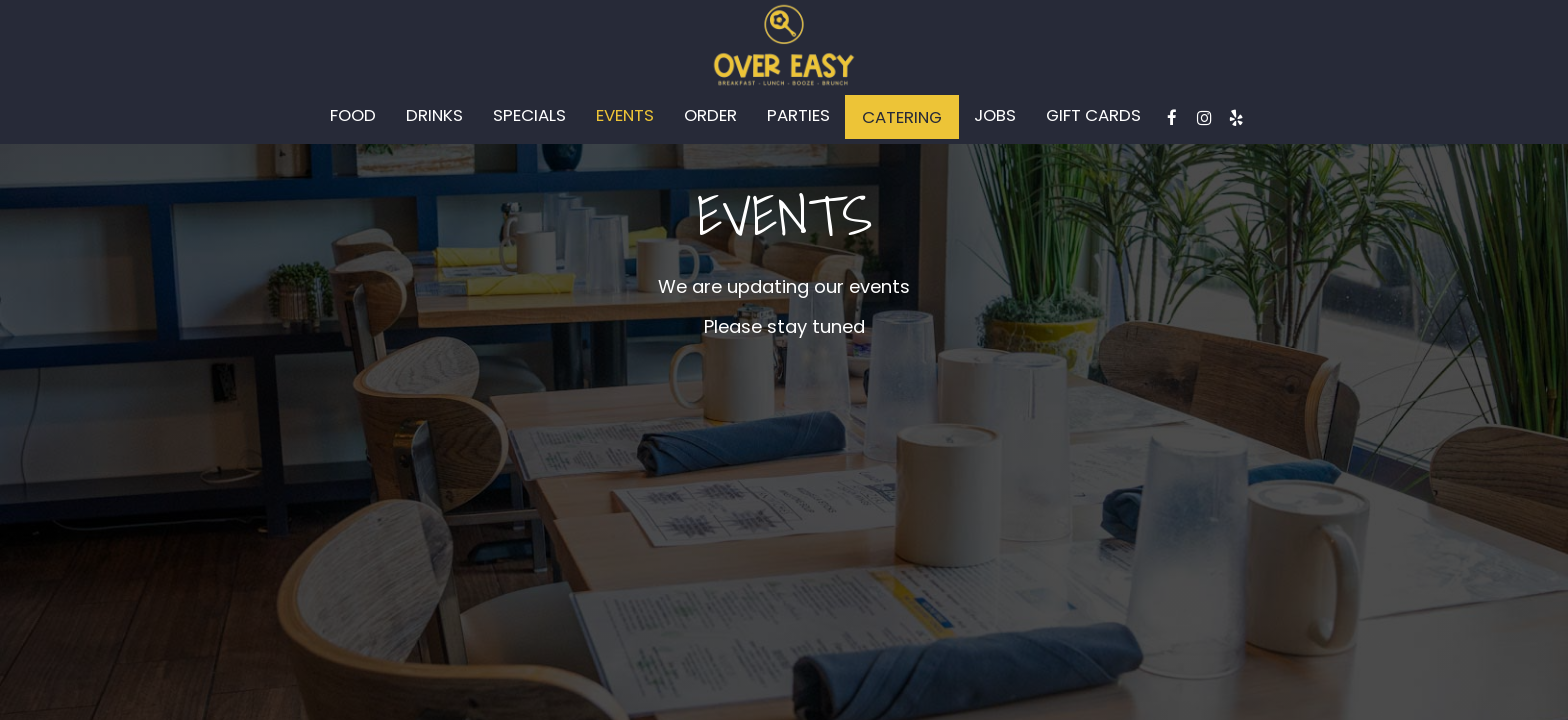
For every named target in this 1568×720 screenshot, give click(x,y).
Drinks (434, 115)
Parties (798, 115)
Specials (529, 115)
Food (353, 115)
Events (625, 115)
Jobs (995, 115)
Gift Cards (1093, 115)
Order (710, 115)
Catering (902, 117)
